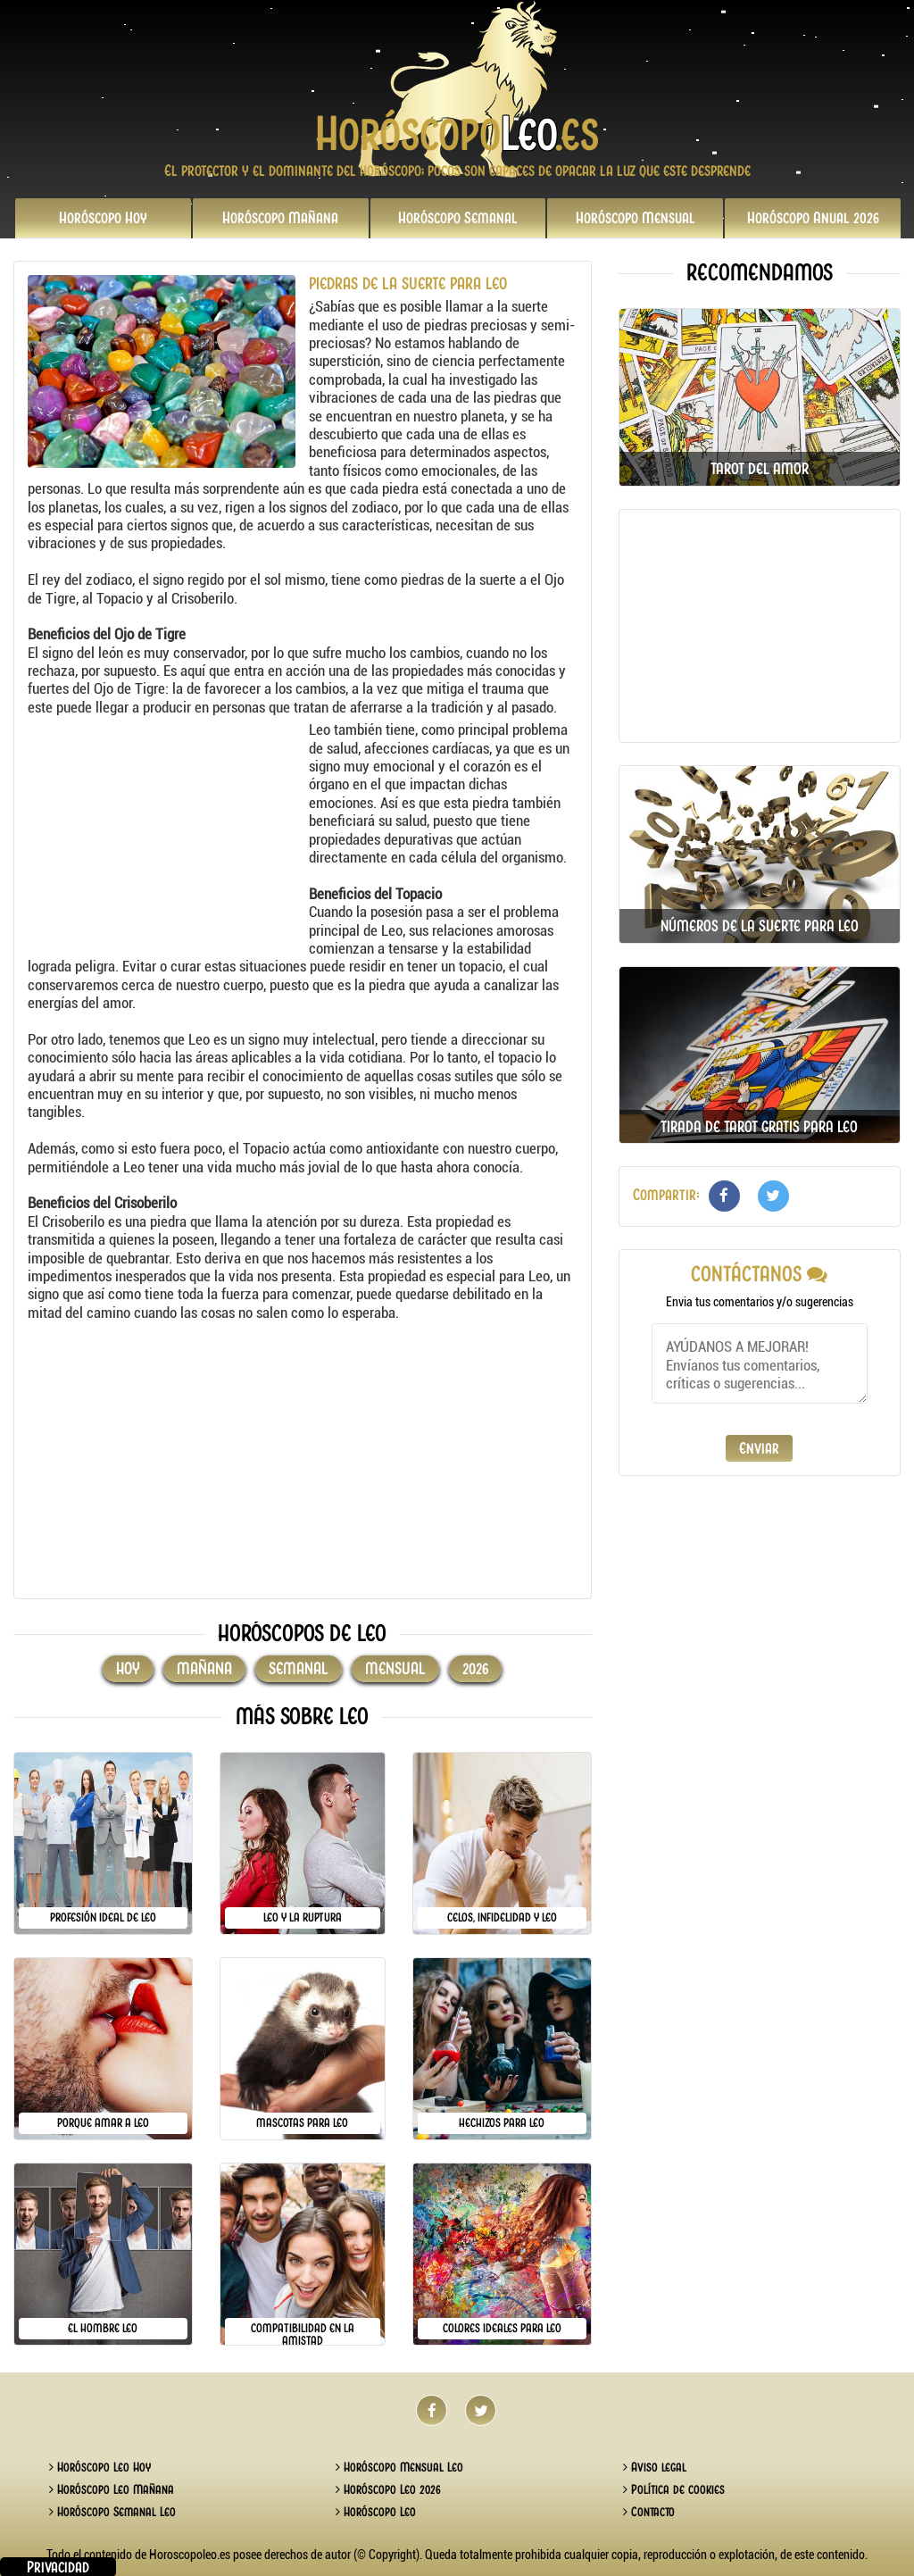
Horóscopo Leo (376, 2512)
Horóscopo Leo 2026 (388, 2489)
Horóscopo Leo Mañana (111, 2489)
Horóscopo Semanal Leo (112, 2512)
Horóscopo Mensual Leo (399, 2467)
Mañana (280, 218)
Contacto (649, 2512)
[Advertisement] (166, 832)
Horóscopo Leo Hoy (100, 2467)
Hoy (103, 218)
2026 (813, 218)
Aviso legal (654, 2467)
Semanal (458, 218)
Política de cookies (674, 2489)
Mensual (635, 218)
